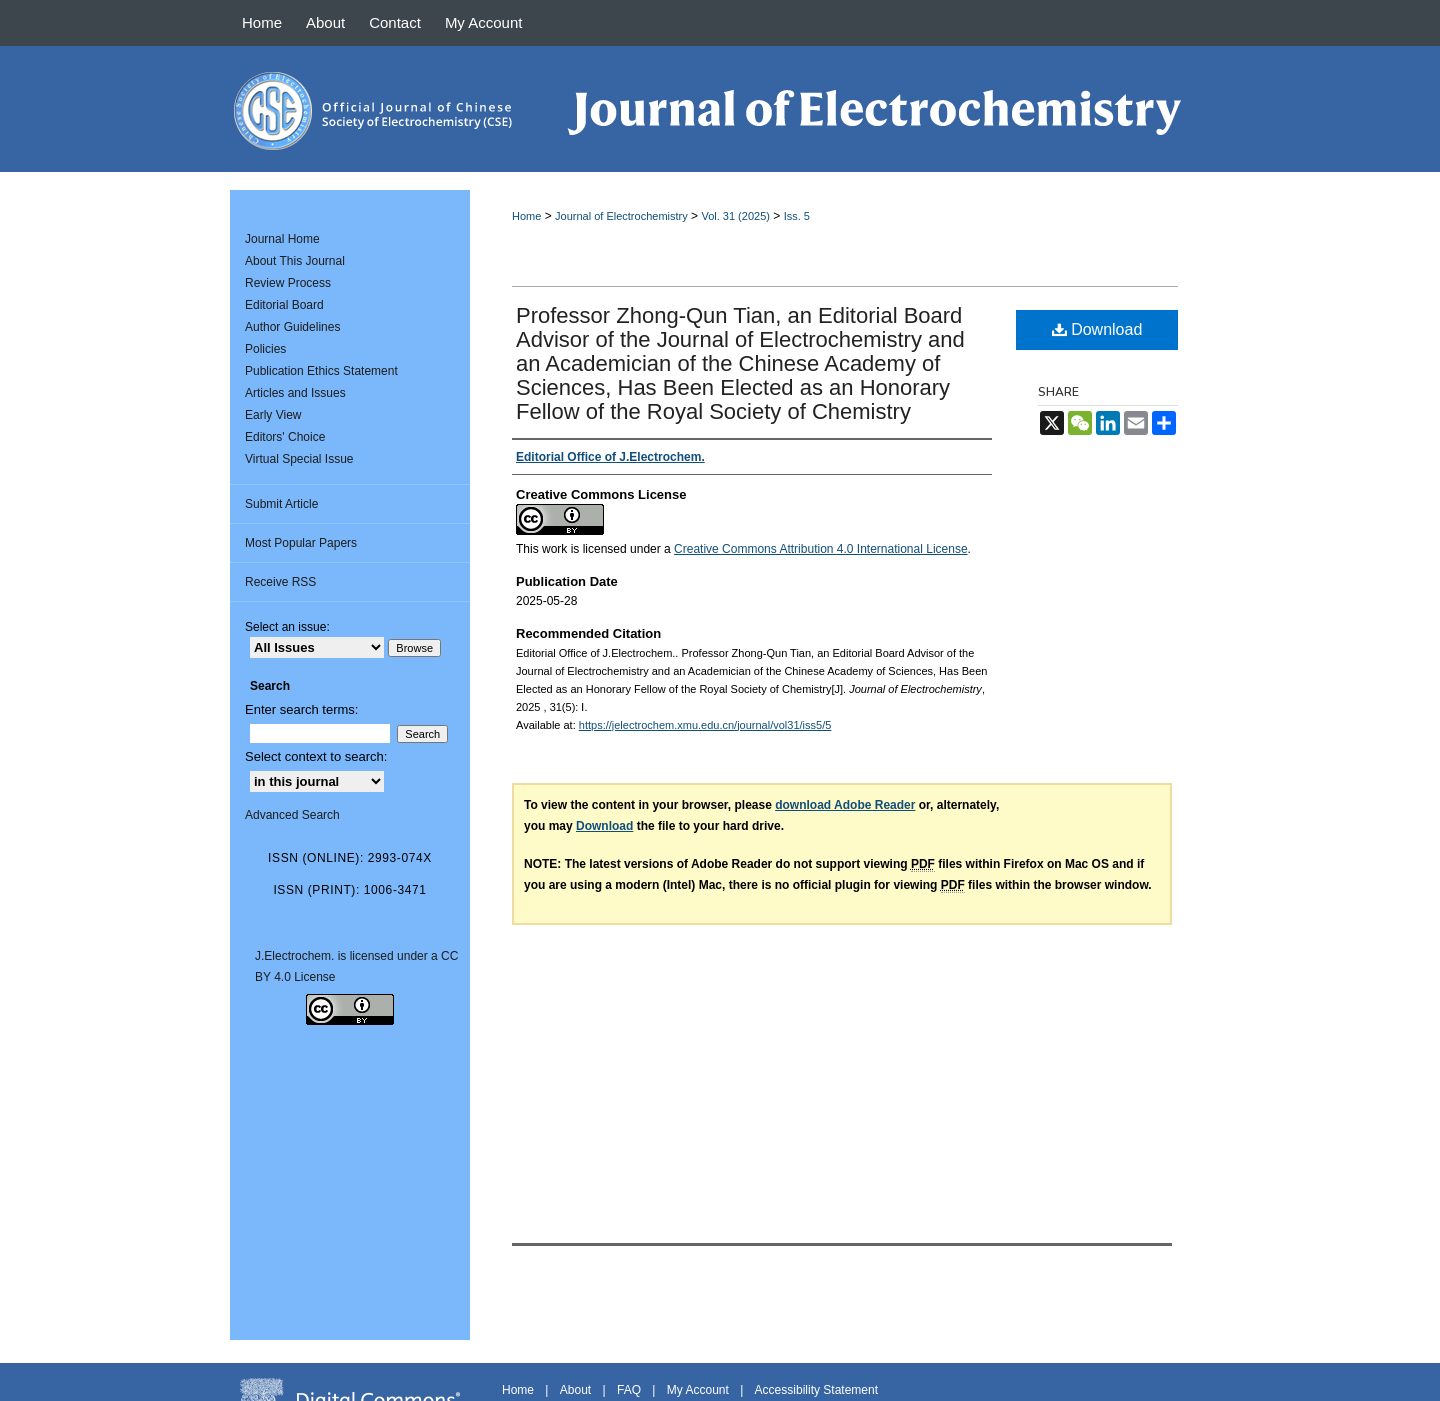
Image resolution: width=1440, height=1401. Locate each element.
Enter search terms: (301, 709)
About (575, 1390)
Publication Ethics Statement (321, 371)
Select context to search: (316, 756)
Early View (273, 415)
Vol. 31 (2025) (735, 216)
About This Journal (295, 261)
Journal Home (282, 239)
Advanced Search (292, 815)
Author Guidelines (292, 327)
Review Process (288, 283)
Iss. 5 (797, 216)
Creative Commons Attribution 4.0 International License (821, 549)
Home (526, 216)
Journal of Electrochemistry (621, 216)
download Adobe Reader (845, 805)
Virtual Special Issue (299, 459)
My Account (698, 1390)
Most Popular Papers (301, 543)
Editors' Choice (285, 437)
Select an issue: (287, 627)
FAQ (629, 1390)
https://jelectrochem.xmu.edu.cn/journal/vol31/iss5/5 (705, 725)
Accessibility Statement (816, 1390)
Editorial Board (284, 305)
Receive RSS (280, 582)
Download (1097, 329)
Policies (265, 349)
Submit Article (281, 504)
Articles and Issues (295, 393)
